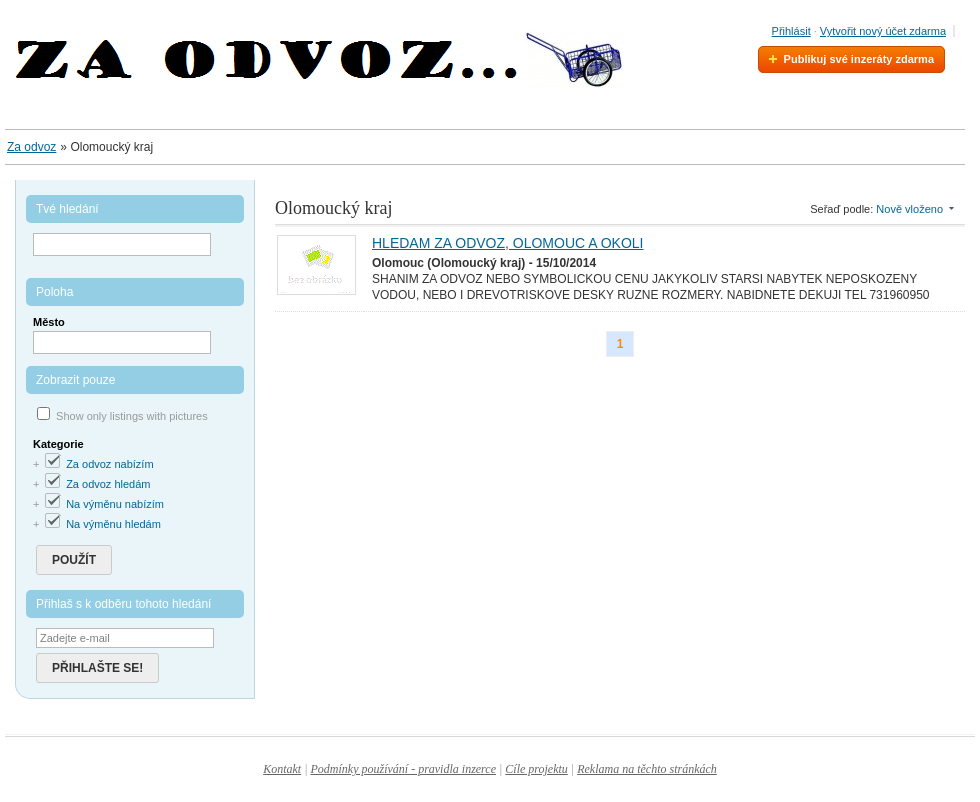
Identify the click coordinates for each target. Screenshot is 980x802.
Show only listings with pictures (132, 416)
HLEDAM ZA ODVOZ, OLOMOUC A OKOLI (508, 243)
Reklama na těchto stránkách (647, 769)
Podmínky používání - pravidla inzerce (403, 769)
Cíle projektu (536, 769)
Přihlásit (791, 31)
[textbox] (122, 342)
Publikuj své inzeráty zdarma (859, 59)
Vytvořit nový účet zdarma (883, 31)
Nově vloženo (909, 209)
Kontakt (282, 769)
